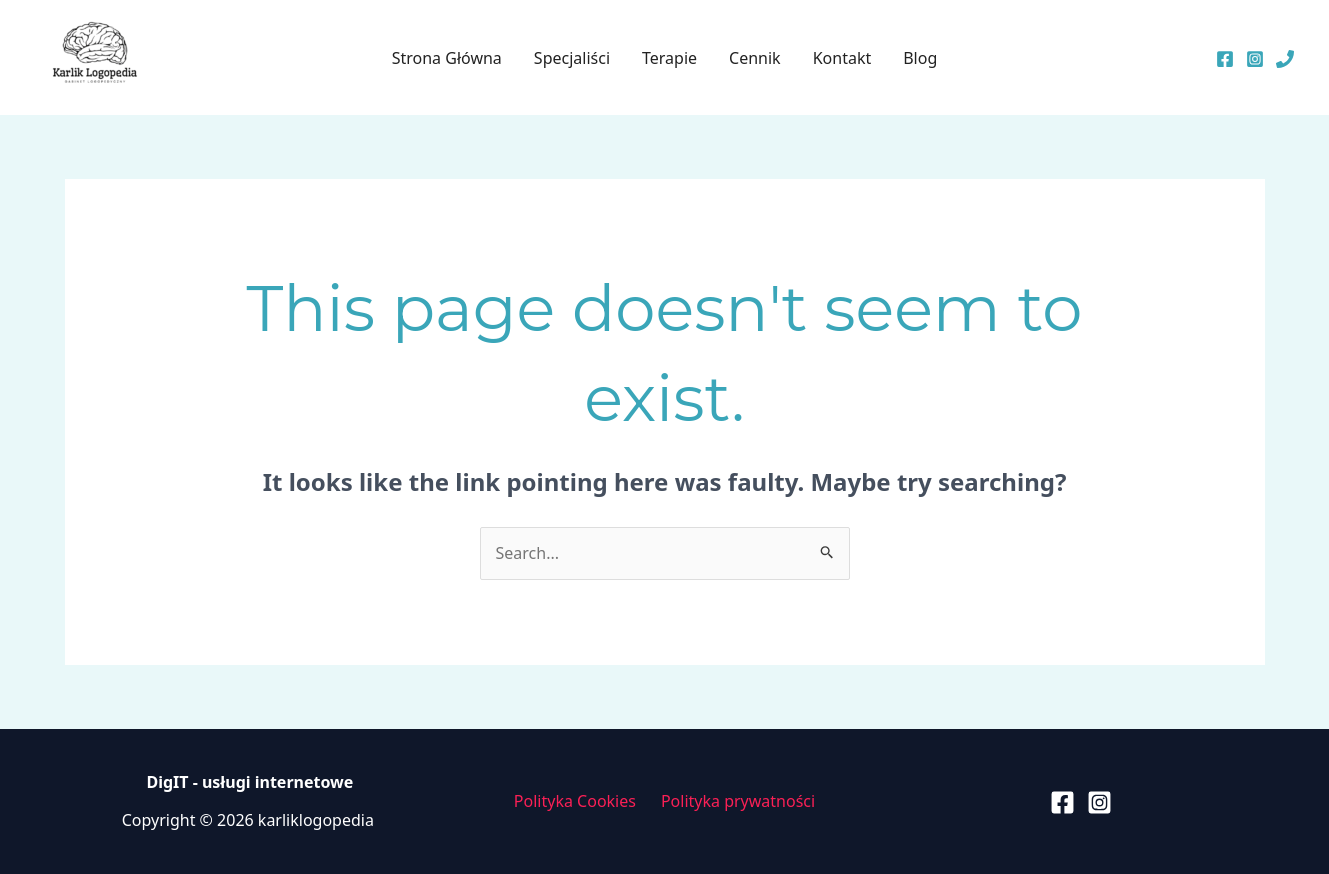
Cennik (755, 58)
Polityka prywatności (738, 801)
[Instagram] (1255, 59)
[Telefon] (1285, 59)
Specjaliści (572, 58)
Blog (920, 58)
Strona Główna (447, 58)
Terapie (669, 58)
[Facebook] (1225, 59)
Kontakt (842, 58)
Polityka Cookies (575, 801)
